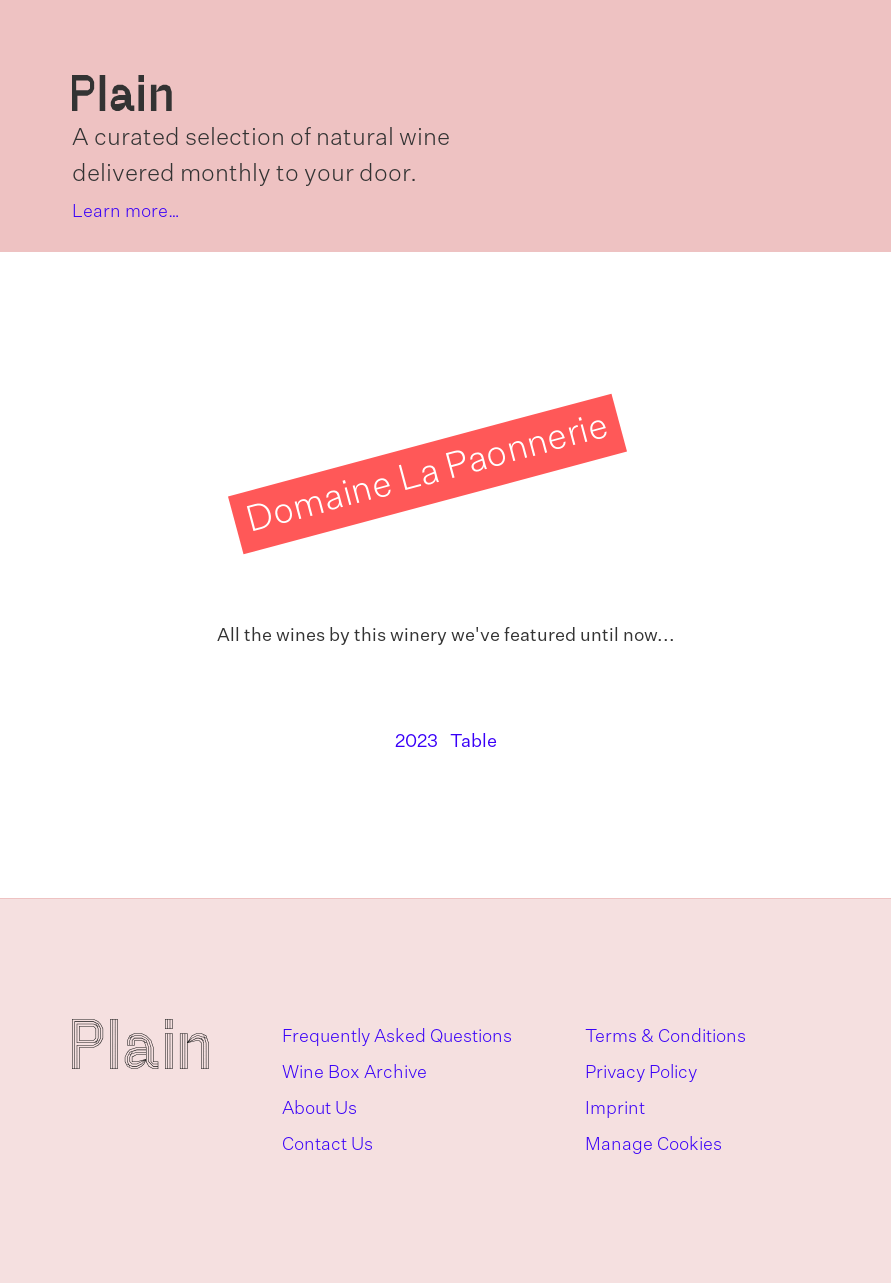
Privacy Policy (641, 1073)
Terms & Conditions (665, 1037)
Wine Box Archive (354, 1073)
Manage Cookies (653, 1145)
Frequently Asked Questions (397, 1037)
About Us (319, 1109)
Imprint (615, 1109)
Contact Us (327, 1145)
